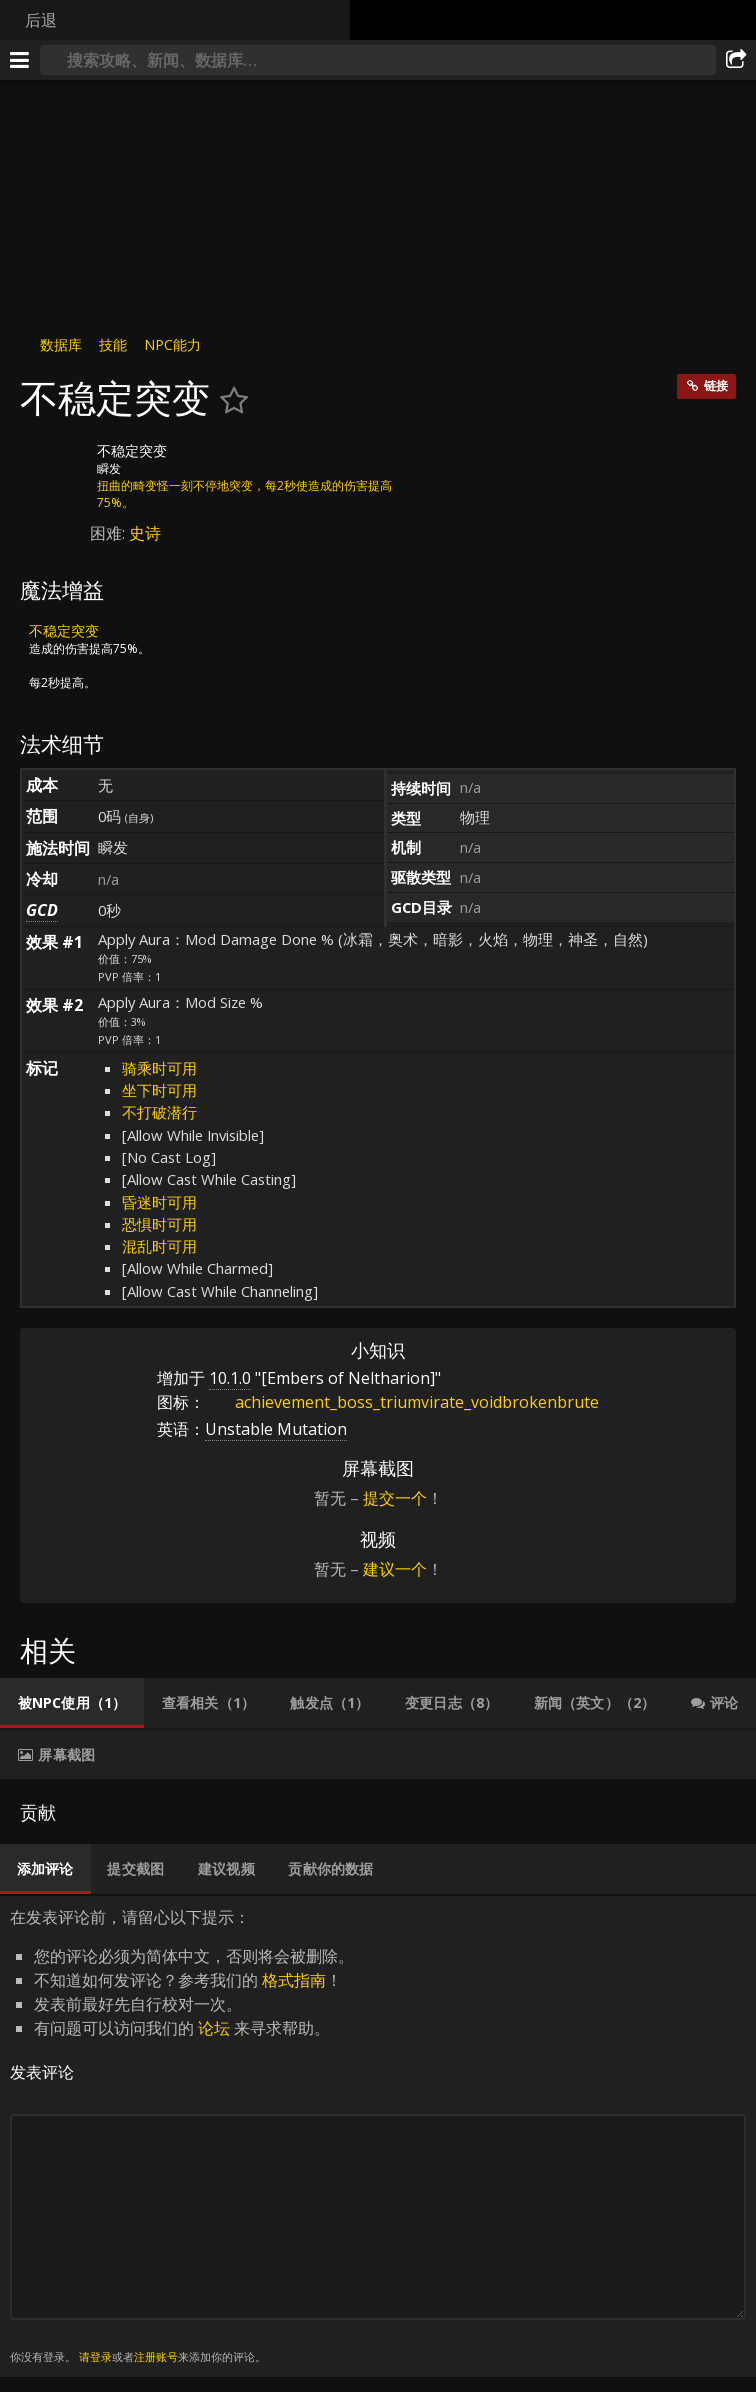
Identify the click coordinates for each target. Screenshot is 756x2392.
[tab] (72, 1703)
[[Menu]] (20, 60)
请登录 (95, 2356)
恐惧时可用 (159, 1224)
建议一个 (395, 1569)
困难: (109, 533)
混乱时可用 (159, 1246)
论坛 (214, 2028)
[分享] (736, 60)
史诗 (145, 533)
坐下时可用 (159, 1090)
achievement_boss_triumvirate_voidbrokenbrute (402, 1402)
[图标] (54, 466)
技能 (113, 344)
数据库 (61, 344)
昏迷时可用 (159, 1202)
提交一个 (395, 1498)
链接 (716, 385)
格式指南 (294, 1980)
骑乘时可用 (159, 1068)
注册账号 (156, 2356)
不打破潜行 (159, 1112)
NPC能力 (172, 344)
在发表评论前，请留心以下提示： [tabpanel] (378, 2136)
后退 (41, 20)
